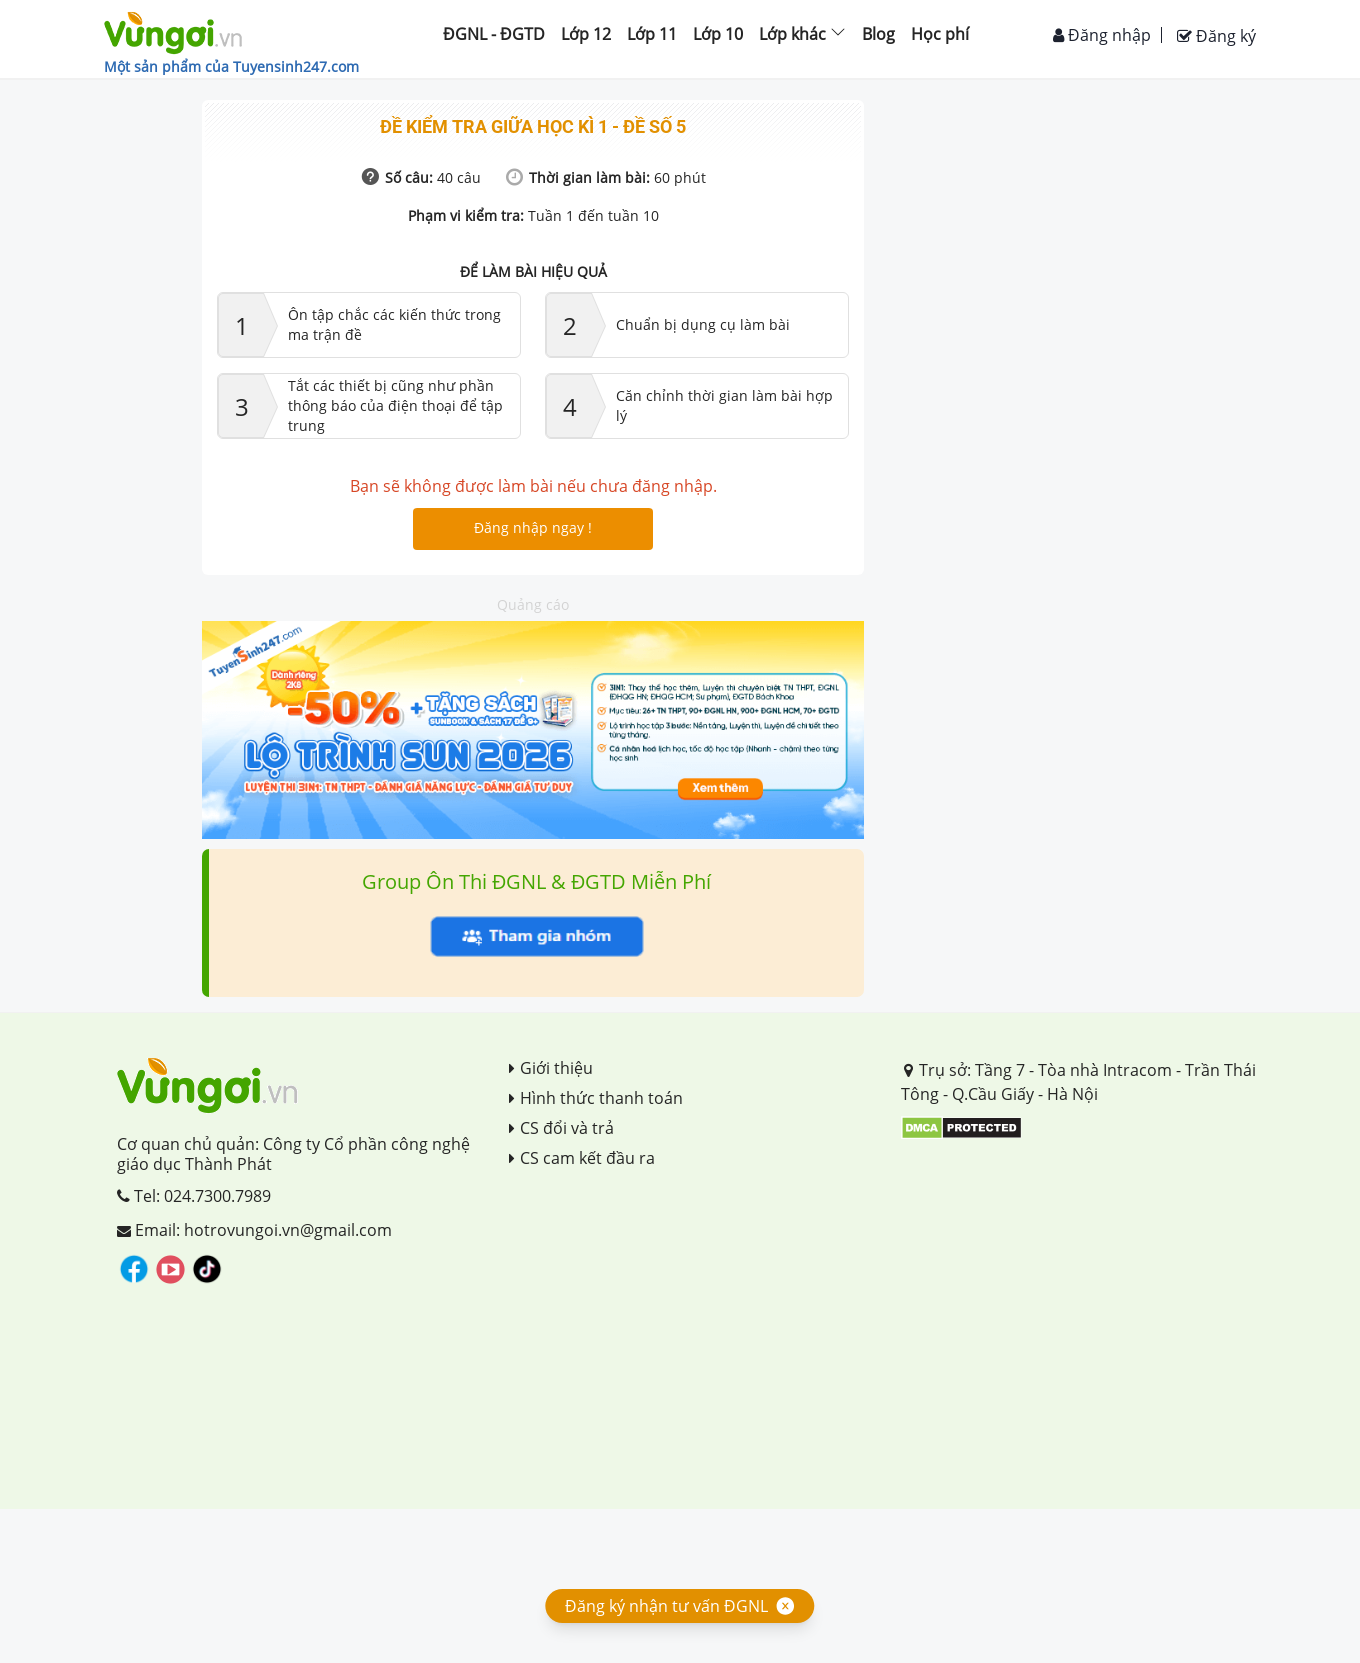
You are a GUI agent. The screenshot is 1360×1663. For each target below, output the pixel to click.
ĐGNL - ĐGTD (494, 34)
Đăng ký (1216, 36)
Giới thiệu (551, 1068)
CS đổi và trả (561, 1128)
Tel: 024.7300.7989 (194, 1196)
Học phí (940, 34)
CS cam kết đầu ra (582, 1158)
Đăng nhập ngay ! (533, 527)
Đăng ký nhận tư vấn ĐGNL (666, 1606)
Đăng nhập (1102, 35)
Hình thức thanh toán (596, 1098)
